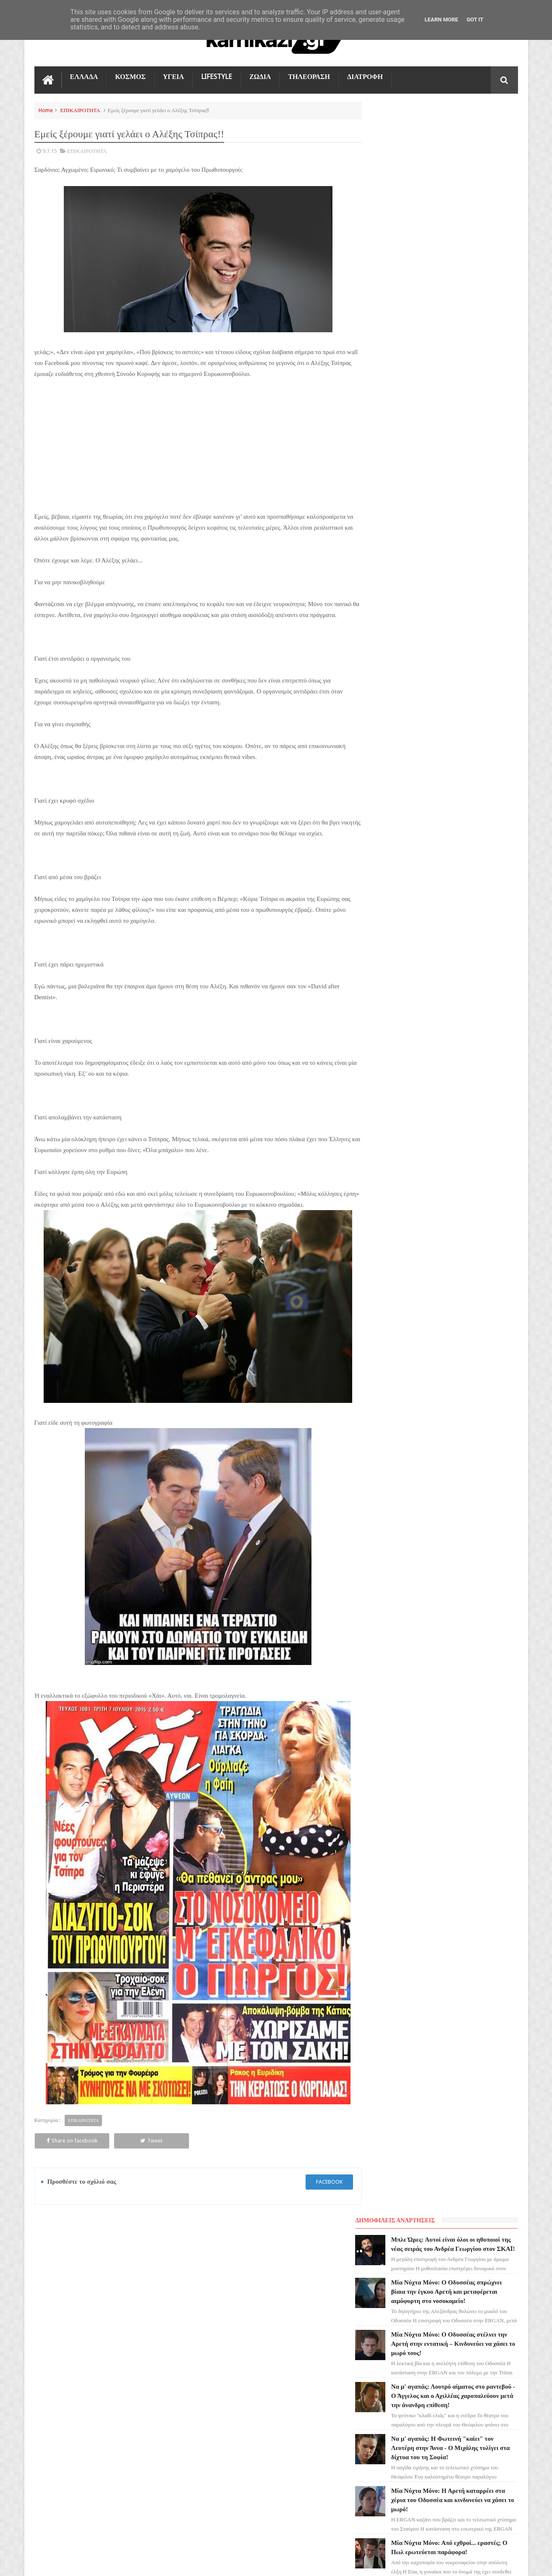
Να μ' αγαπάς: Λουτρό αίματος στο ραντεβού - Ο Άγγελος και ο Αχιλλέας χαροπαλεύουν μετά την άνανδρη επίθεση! (290, 2450)
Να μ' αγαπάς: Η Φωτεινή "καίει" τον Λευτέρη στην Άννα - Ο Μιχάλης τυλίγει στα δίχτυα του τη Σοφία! (462, 361)
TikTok (48, 2378)
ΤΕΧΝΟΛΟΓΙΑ (56, 2408)
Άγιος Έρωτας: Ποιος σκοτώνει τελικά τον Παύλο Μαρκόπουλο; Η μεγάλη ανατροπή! (460, 612)
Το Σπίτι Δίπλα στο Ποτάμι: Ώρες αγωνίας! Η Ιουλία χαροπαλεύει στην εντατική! (457, 508)
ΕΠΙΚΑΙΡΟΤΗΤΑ (80, 110)
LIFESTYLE (216, 76)
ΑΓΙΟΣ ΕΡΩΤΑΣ (57, 2333)
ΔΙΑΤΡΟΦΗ (365, 76)
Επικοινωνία (496, 2241)
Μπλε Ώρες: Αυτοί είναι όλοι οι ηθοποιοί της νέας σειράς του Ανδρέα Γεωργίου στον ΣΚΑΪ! (457, 134)
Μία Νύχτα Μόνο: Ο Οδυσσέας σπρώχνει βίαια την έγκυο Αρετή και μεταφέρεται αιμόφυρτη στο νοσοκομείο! (289, 2346)
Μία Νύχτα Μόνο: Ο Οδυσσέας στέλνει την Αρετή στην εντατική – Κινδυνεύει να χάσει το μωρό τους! (461, 248)
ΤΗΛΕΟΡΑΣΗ (309, 76)
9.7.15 (49, 150)
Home (46, 110)
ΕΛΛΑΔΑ (84, 76)
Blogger (447, 2563)
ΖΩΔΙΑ (260, 76)
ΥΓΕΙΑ (173, 76)
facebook (321, 2181)
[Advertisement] (193, 448)
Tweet (129, 2140)
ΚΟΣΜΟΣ (130, 76)
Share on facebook (64, 2140)
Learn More (441, 19)
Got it (474, 19)
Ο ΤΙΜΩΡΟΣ (54, 2363)
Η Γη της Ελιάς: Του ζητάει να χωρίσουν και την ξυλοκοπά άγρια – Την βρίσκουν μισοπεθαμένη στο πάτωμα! (462, 560)
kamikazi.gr (101, 2563)
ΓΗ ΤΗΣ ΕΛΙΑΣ (57, 2318)
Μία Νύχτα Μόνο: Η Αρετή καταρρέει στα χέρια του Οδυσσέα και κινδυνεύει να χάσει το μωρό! (459, 413)
